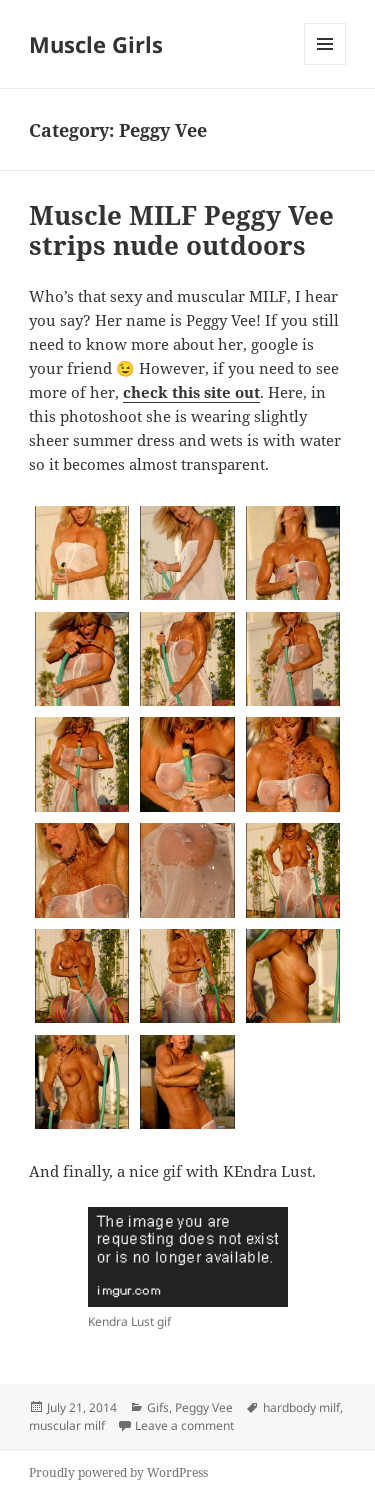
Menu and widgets (325, 64)
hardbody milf (301, 1407)
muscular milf (67, 1425)
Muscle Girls (96, 44)
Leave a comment (184, 1425)
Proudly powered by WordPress (118, 1472)
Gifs (158, 1407)
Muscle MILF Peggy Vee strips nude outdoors (181, 230)
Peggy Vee (204, 1407)
